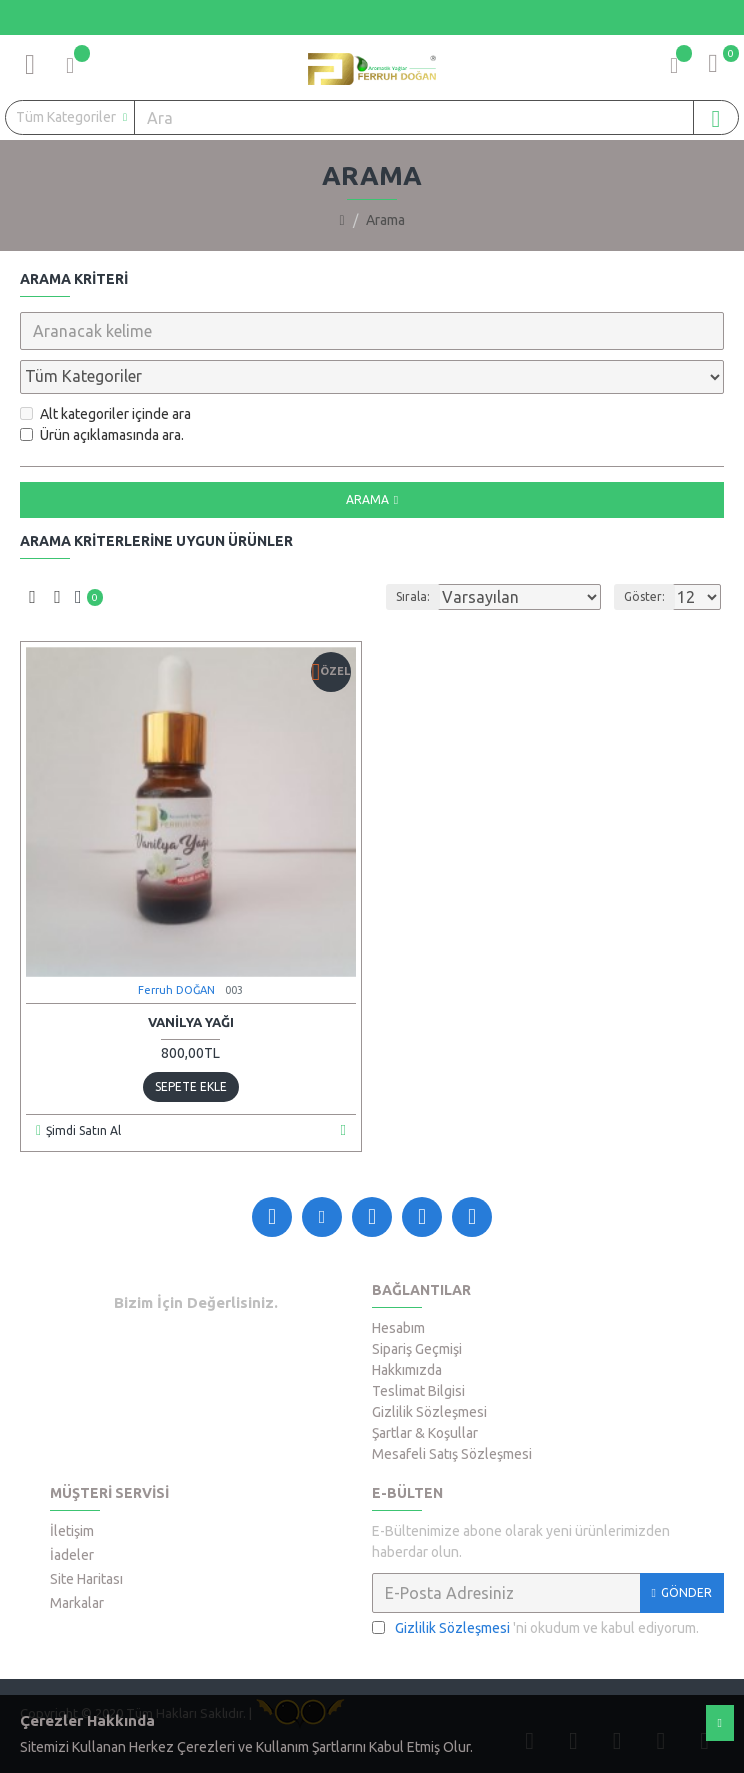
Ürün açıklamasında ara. (102, 435)
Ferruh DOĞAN (176, 990)
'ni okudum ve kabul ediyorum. (535, 1628)
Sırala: (413, 596)
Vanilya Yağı (191, 1022)
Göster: (644, 596)
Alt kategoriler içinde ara (105, 414)
